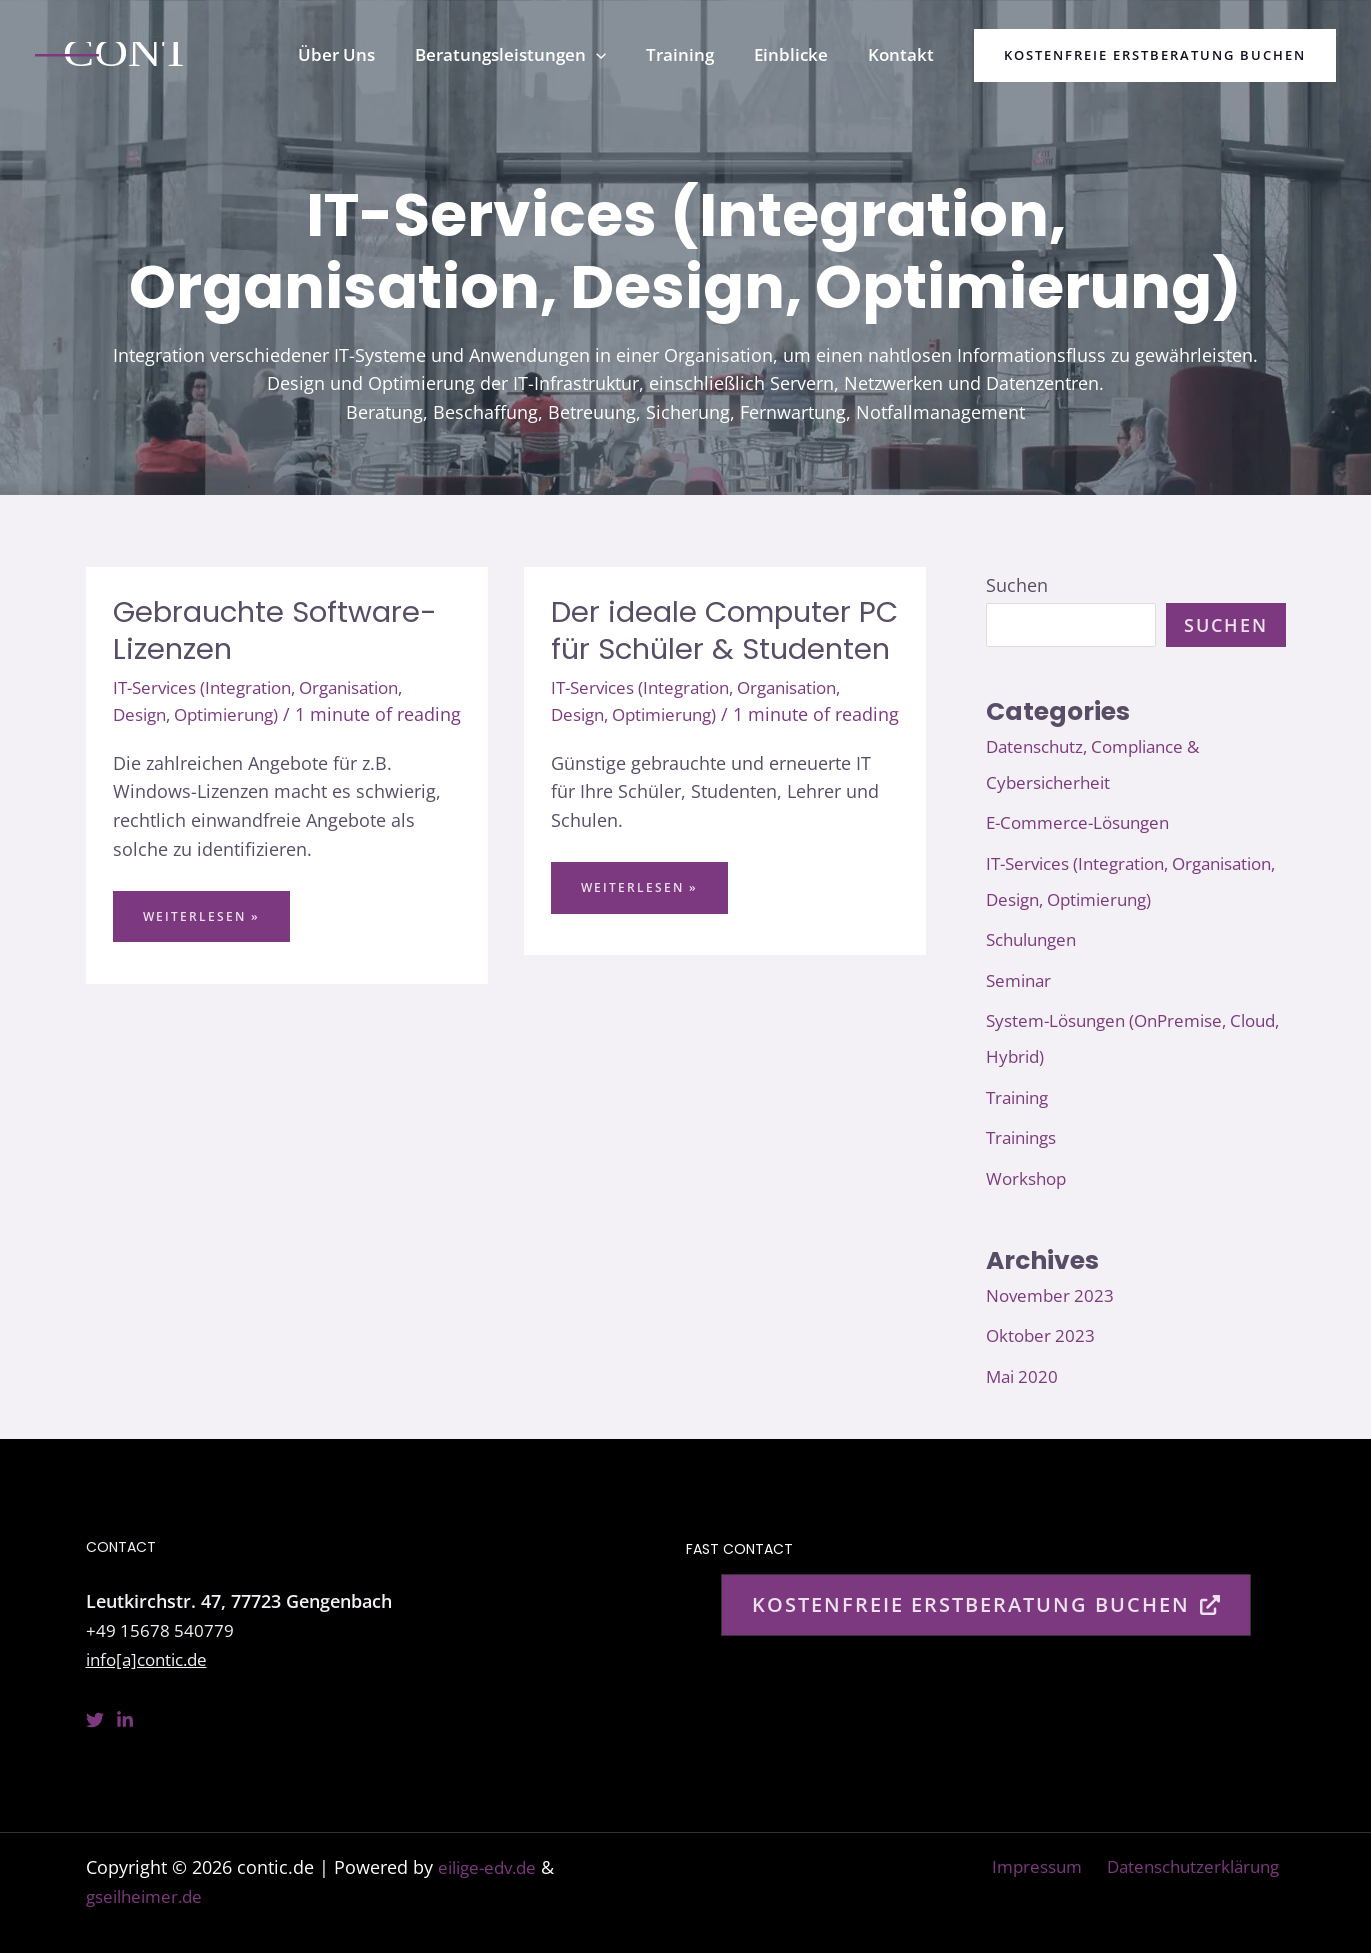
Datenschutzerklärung (1194, 1867)
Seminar (1021, 980)
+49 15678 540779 (161, 1630)
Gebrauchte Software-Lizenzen (280, 630)
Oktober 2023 (1042, 1335)
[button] (617, 55)
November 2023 (1053, 1295)
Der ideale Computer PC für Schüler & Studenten (705, 649)
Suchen (1017, 585)
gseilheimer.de (148, 1896)
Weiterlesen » (201, 950)
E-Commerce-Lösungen (1084, 822)
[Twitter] (95, 1719)
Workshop (1029, 1178)
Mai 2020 (1024, 1376)
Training (1020, 1097)
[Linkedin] (125, 1719)
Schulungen (1035, 939)
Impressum (1036, 1867)
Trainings (1025, 1137)
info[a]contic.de (152, 1658)
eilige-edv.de (491, 1867)
